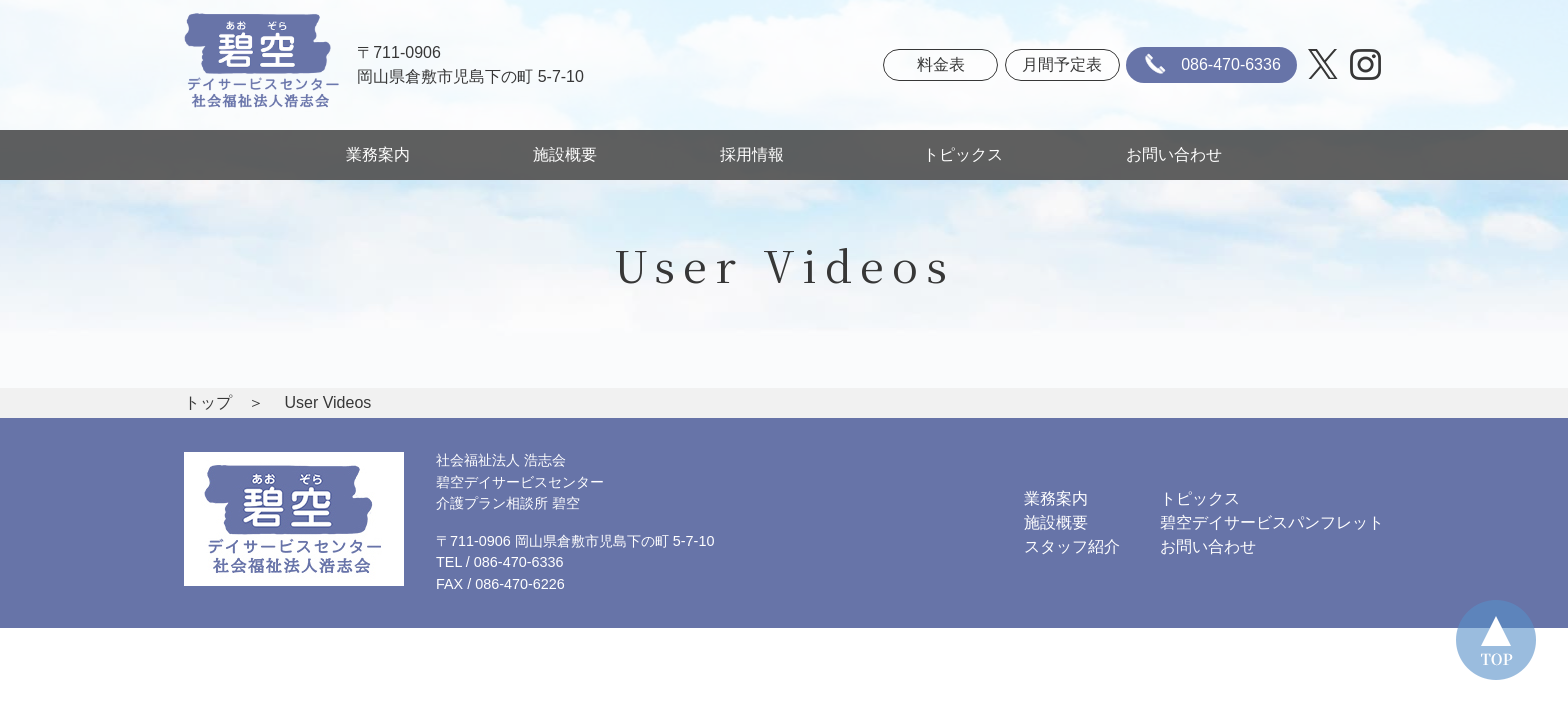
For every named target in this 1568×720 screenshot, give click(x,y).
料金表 (941, 64)
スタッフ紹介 (1072, 546)
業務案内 (378, 154)
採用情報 (760, 154)
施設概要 (565, 154)
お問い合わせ (1174, 154)
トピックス (963, 154)
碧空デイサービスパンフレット (1272, 522)
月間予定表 (1062, 64)
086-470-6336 (1209, 65)
